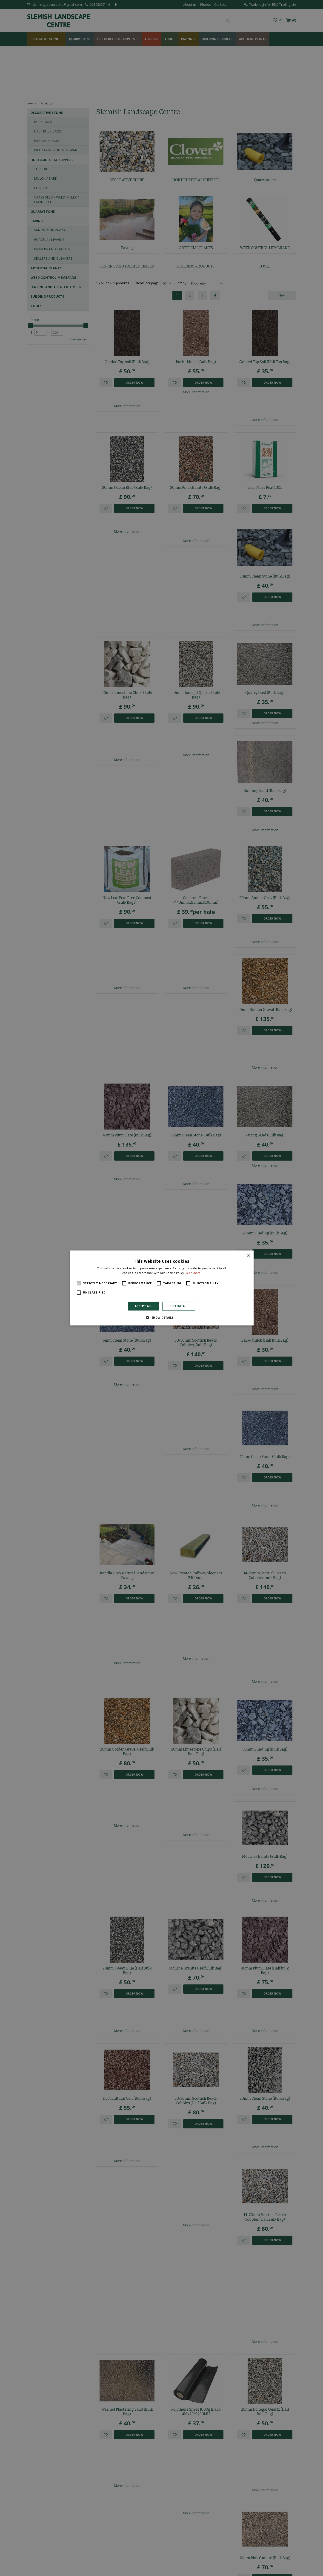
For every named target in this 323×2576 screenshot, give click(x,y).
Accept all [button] (143, 1306)
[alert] (161, 1288)
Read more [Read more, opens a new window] (193, 1273)
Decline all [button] (178, 1306)
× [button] (248, 1255)
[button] (161, 1317)
